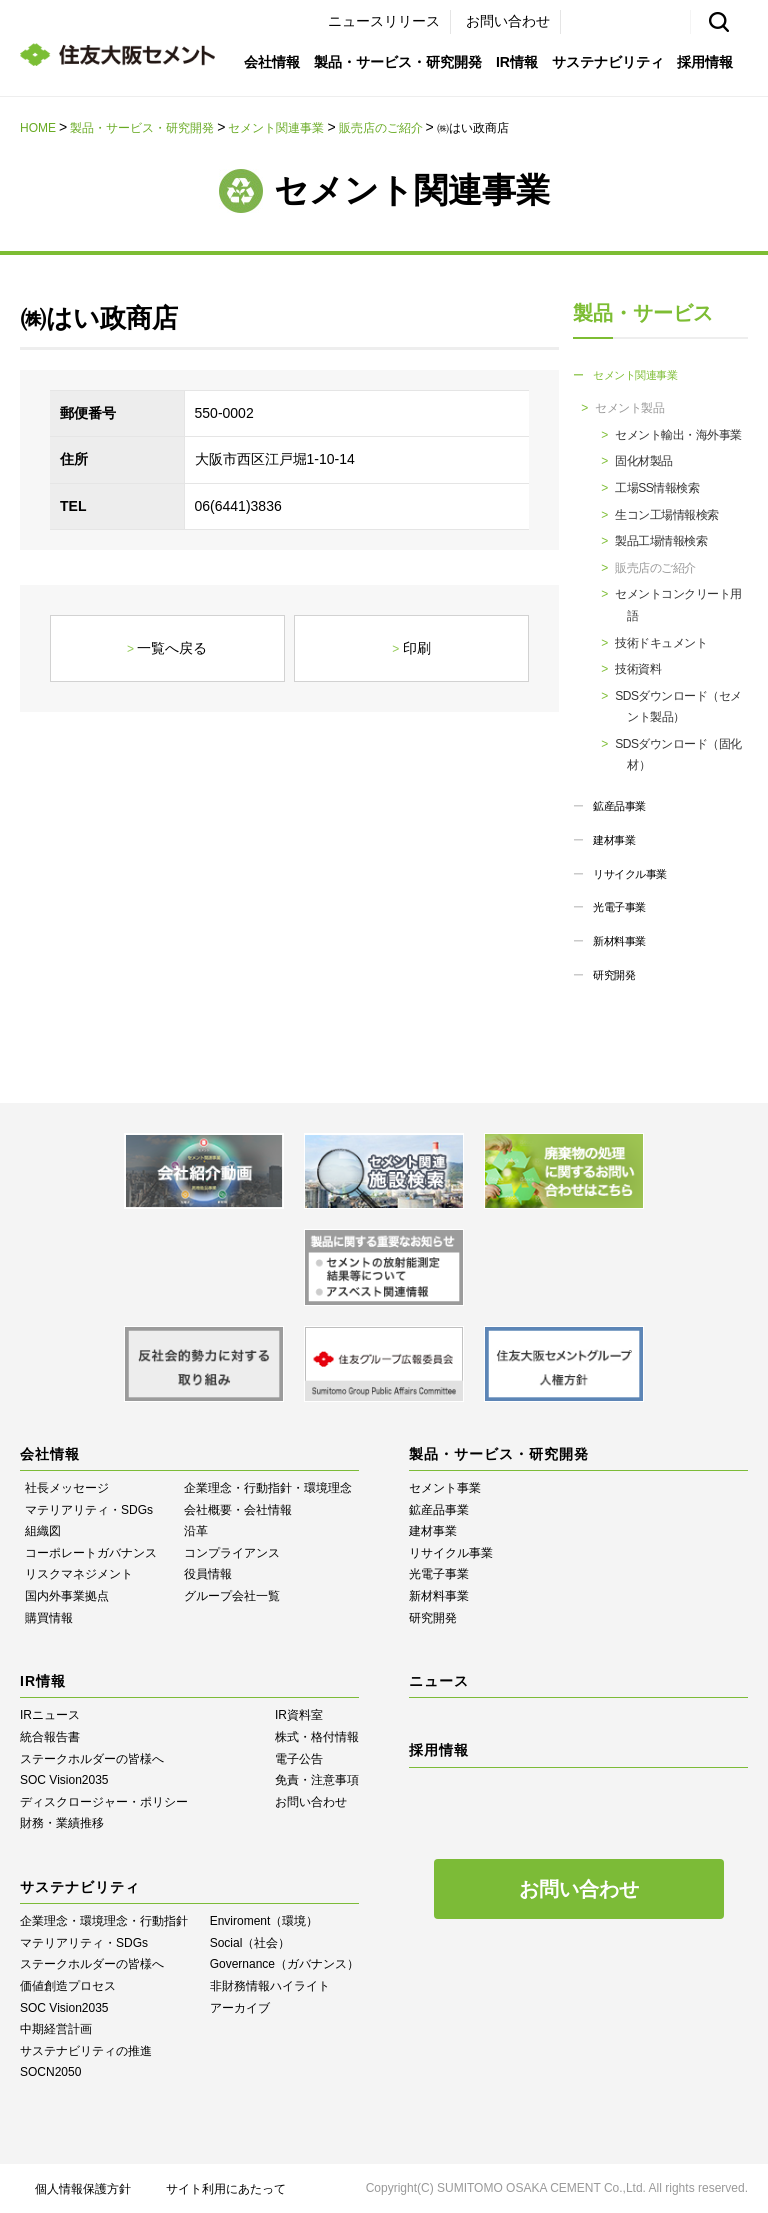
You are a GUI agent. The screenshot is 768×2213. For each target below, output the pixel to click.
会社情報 (272, 62)
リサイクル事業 (630, 874)
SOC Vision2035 (64, 1780)
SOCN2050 (50, 2072)
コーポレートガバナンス (91, 1553)
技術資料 (638, 669)
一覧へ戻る (172, 648)
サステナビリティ (608, 62)
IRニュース (50, 1715)
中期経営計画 (56, 2029)
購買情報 (49, 1618)
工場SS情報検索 (657, 488)
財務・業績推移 (62, 1823)
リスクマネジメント (79, 1574)
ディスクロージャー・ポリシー (104, 1802)
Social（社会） (250, 1943)
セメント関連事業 (276, 128)
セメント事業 (445, 1488)
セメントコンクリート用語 (678, 605)
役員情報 (208, 1574)
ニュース (439, 1681)
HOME (38, 128)
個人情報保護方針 (83, 2189)
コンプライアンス (232, 1553)
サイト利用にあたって (226, 2189)
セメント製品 (629, 408)
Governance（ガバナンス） (284, 1964)
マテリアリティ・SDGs (89, 1510)
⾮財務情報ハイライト (270, 1986)
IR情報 (517, 62)
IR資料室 (299, 1715)
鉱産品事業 (619, 806)
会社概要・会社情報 (238, 1510)
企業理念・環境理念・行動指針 (104, 1921)
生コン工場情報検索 (667, 515)
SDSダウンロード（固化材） (678, 755)
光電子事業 (619, 907)
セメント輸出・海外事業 (678, 435)
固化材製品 (644, 461)
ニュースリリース (384, 21)
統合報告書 (50, 1737)
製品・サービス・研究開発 (398, 62)
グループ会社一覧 (232, 1596)
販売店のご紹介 (381, 128)
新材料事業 (619, 941)
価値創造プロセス (68, 1986)
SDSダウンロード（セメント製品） (678, 707)
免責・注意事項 (317, 1780)
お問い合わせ (508, 21)
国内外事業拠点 (67, 1596)
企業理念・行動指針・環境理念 (268, 1488)
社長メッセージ (67, 1488)
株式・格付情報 (317, 1737)
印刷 (417, 648)
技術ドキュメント (661, 643)
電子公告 (299, 1759)
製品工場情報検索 (661, 541)
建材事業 (614, 840)
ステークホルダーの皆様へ (92, 1759)
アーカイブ (240, 2008)
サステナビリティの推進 (86, 2051)
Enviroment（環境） (264, 1921)
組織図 (43, 1531)
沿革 (196, 1531)
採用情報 (705, 62)
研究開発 (614, 975)
